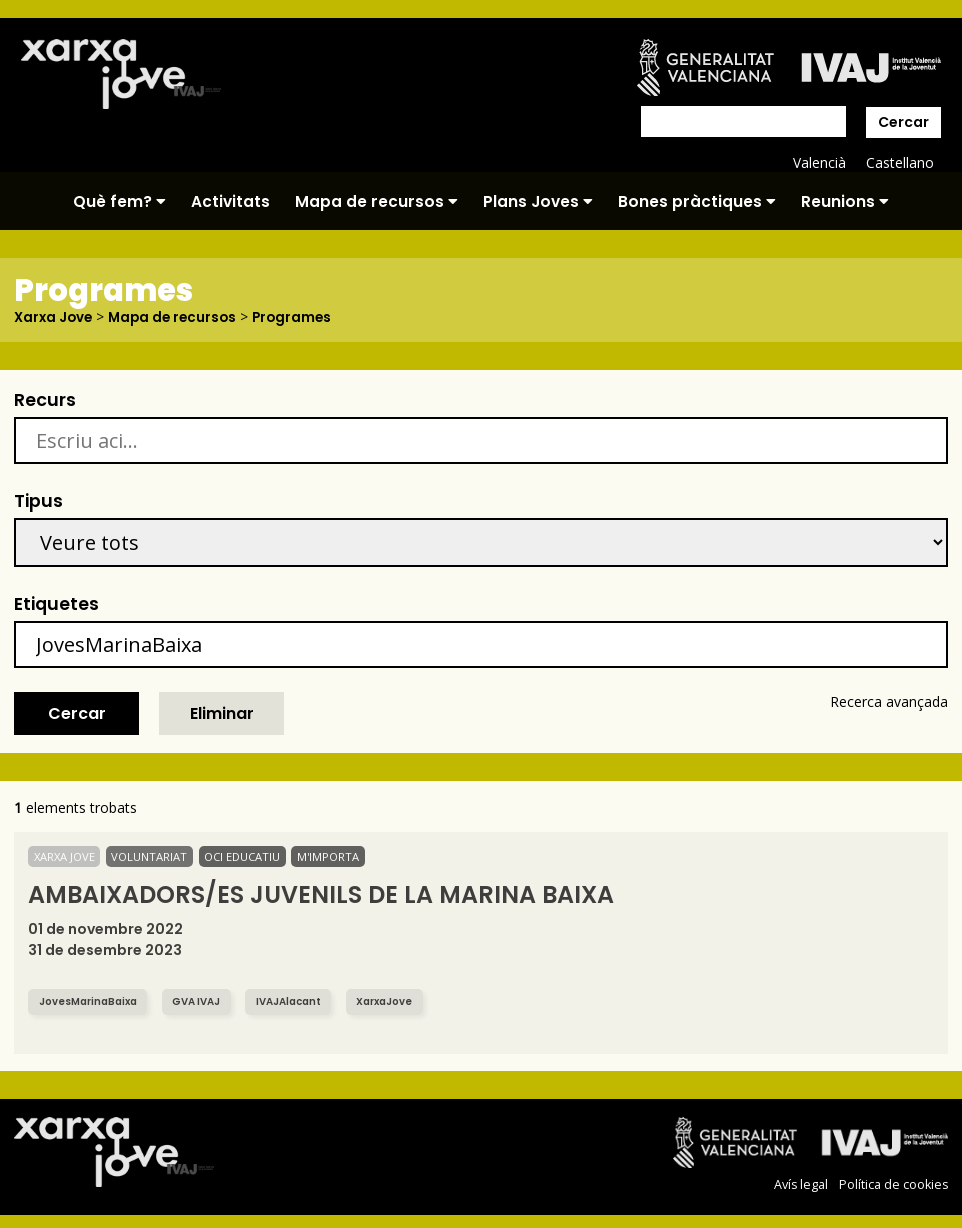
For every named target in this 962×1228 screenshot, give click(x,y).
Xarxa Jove (55, 317)
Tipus (38, 501)
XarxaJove (404, 1001)
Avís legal (799, 1184)
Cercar (903, 122)
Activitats (230, 201)
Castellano (899, 162)
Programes (302, 317)
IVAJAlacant (303, 1001)
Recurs (45, 400)
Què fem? (119, 201)
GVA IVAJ (206, 1001)
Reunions (845, 201)
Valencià (818, 162)
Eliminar (222, 713)
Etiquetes (56, 604)
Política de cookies (893, 1184)
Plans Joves (538, 201)
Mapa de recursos (376, 201)
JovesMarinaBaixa (92, 1001)
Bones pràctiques (697, 201)
